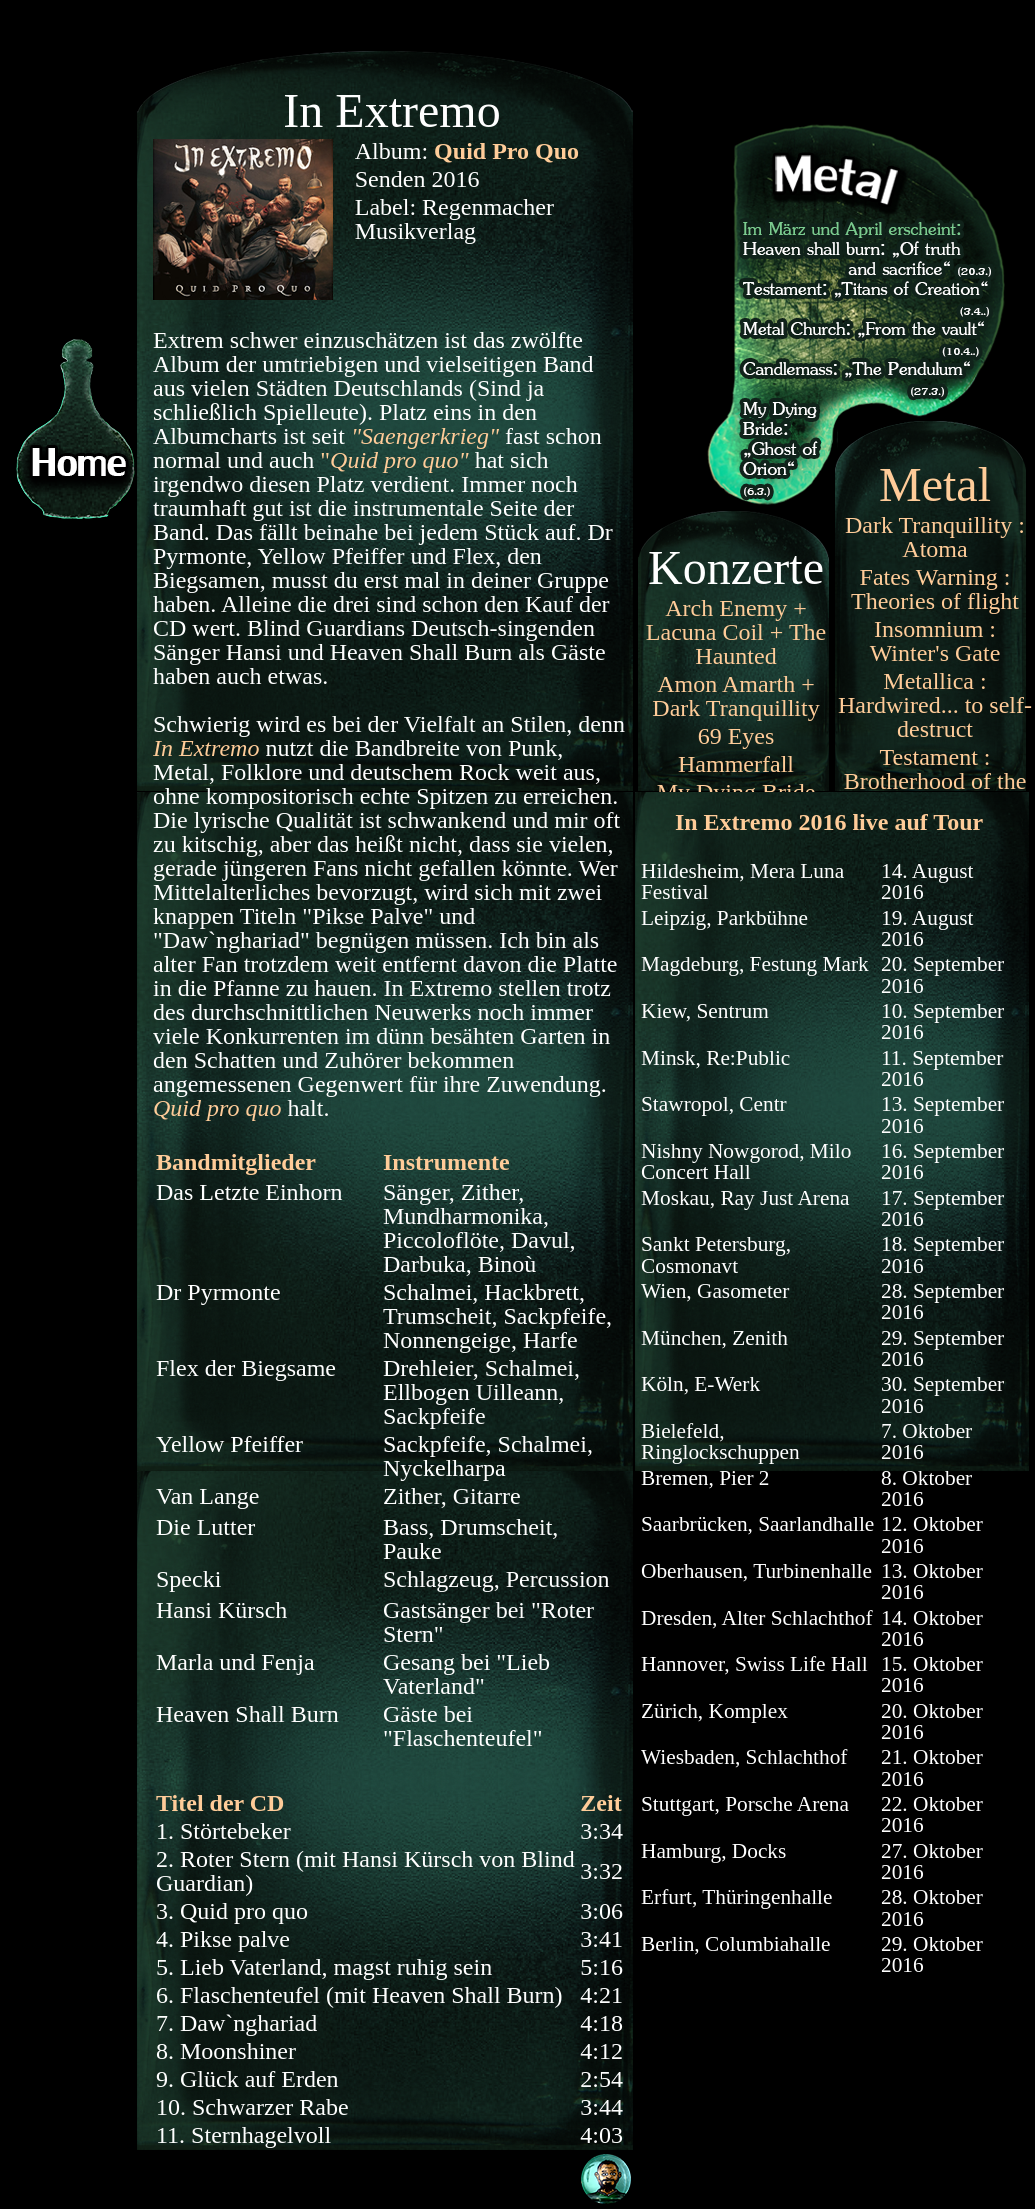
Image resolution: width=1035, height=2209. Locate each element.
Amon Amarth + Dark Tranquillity (735, 696)
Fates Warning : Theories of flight (935, 589)
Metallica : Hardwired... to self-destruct (935, 705)
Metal (935, 484)
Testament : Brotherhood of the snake (935, 781)
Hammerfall (736, 764)
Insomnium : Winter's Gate (935, 641)
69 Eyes (736, 736)
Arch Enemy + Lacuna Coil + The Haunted (736, 632)
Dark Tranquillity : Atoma (935, 537)
